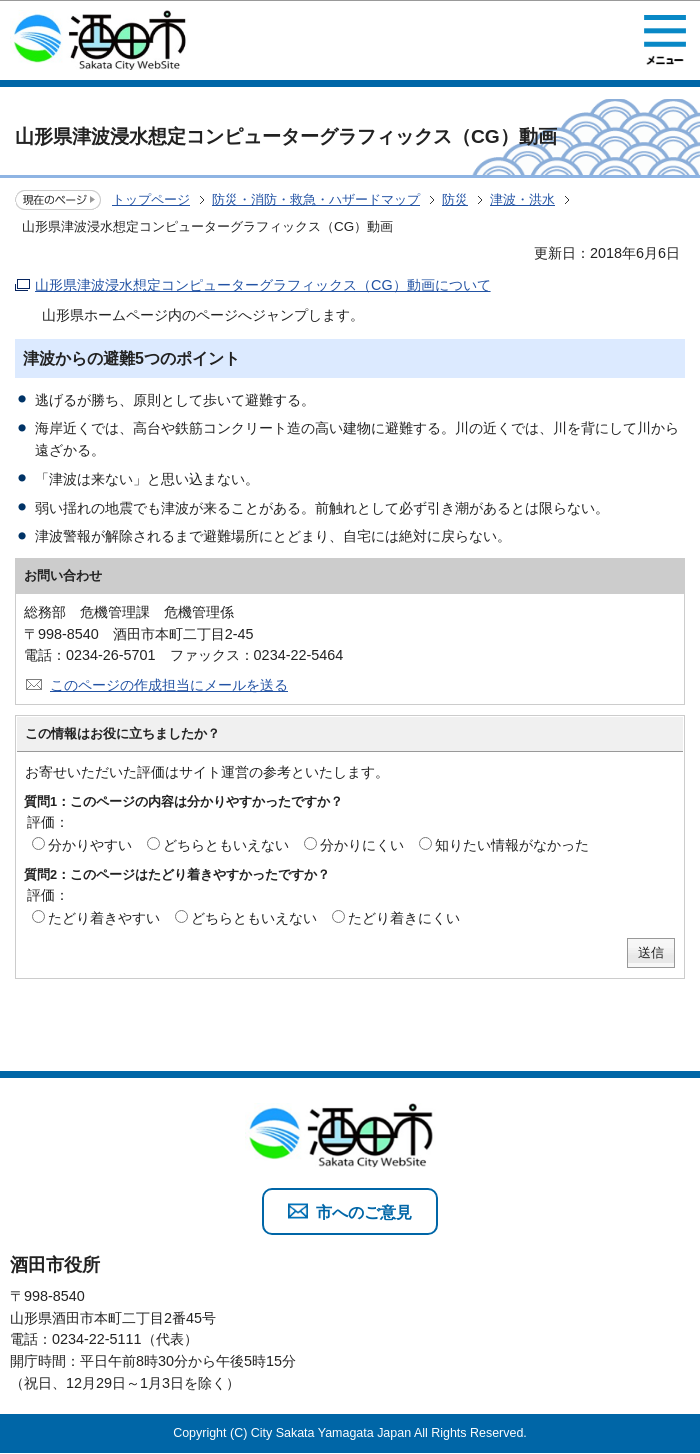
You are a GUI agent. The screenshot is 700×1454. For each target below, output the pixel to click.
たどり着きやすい (104, 918)
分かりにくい (362, 845)
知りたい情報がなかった (512, 845)
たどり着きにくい (404, 918)
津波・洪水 (522, 199)
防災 (455, 199)
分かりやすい (90, 845)
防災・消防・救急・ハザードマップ (316, 199)
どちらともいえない (226, 845)
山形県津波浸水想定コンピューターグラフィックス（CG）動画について (263, 285)
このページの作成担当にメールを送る (169, 685)
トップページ (151, 199)
